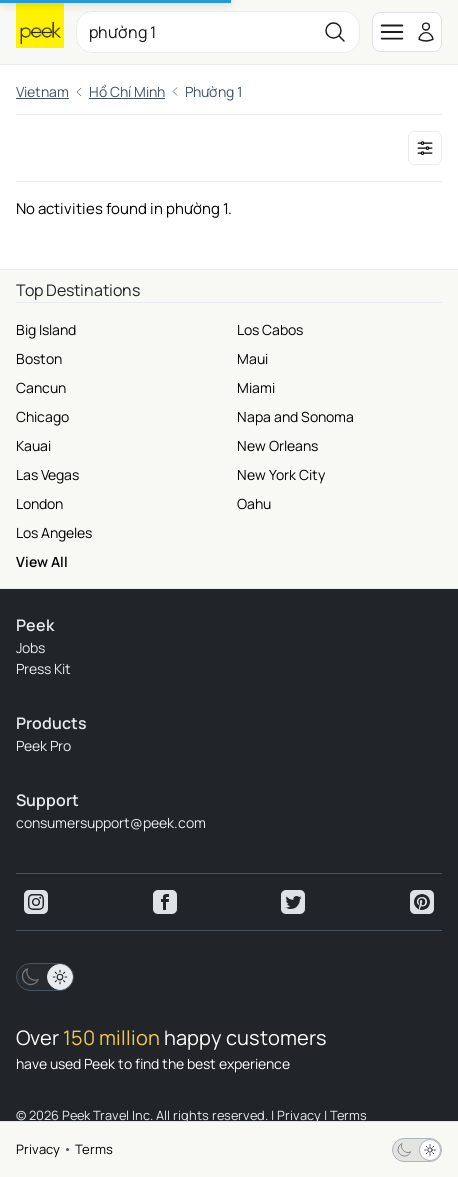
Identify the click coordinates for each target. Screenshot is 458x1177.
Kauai (33, 445)
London (39, 503)
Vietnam (42, 91)
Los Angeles (54, 532)
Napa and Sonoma (295, 416)
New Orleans (277, 445)
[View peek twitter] (293, 902)
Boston (39, 358)
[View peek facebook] (165, 902)
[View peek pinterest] (422, 902)
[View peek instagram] (36, 902)
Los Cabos (270, 329)
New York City (281, 474)
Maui (252, 358)
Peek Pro (43, 745)
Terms (94, 1149)
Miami (256, 387)
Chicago (42, 416)
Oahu (254, 503)
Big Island (46, 329)
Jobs (30, 647)
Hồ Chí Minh (127, 91)
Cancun (41, 387)
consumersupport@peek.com (111, 822)
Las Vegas (47, 474)
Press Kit (43, 668)
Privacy (38, 1149)
